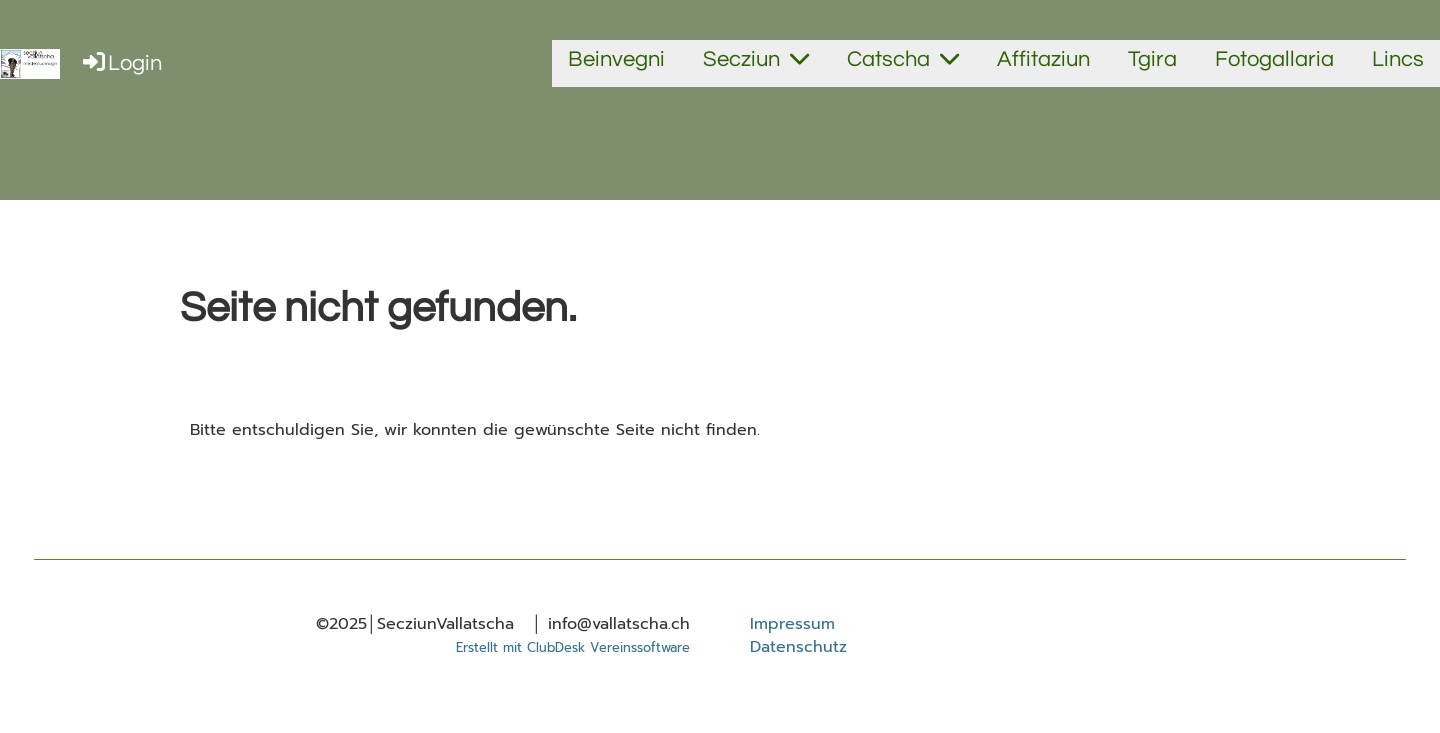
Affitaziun (1043, 59)
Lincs (1398, 59)
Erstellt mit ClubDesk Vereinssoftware (573, 647)
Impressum (792, 624)
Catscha (903, 59)
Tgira (1152, 59)
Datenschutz (798, 647)
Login (121, 63)
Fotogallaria (1274, 59)
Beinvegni (616, 59)
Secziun (756, 59)
